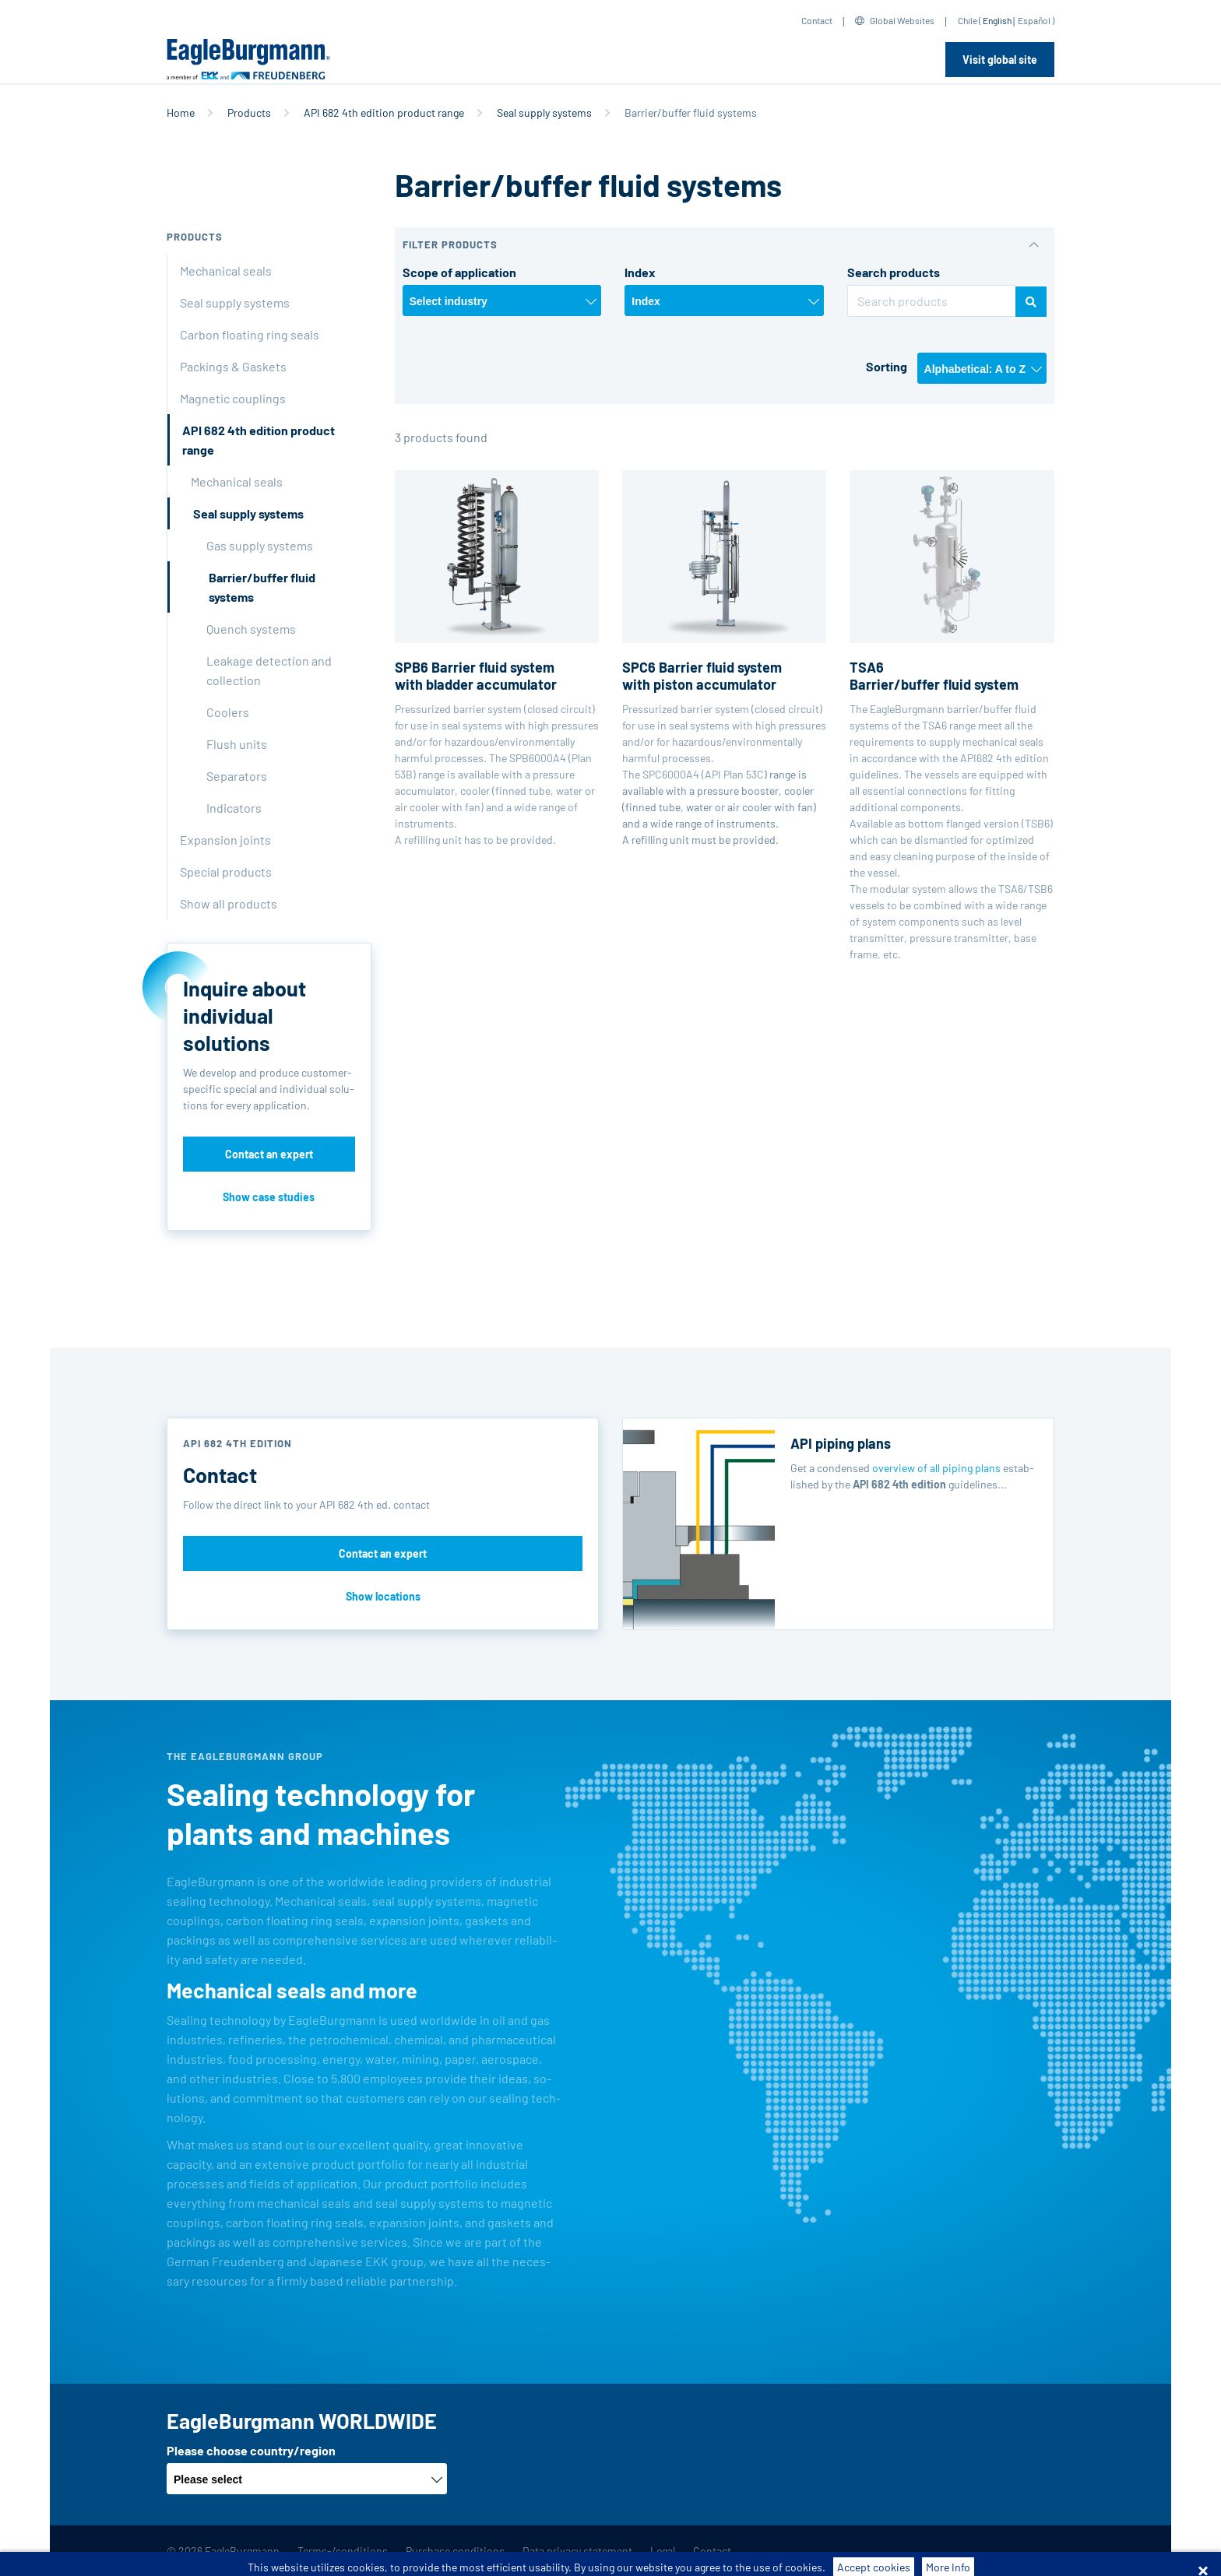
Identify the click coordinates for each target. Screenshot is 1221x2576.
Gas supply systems (259, 545)
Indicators (234, 807)
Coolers (227, 712)
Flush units (236, 743)
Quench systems (251, 628)
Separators (236, 775)
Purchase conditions (455, 2550)
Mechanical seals (226, 270)
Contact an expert (269, 1154)
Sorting (886, 366)
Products (249, 112)
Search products (893, 272)
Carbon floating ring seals (249, 334)
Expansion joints (225, 839)
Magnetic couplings (233, 398)
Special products (226, 871)
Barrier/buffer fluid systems (262, 587)
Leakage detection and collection (269, 670)
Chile (967, 20)
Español (1034, 20)
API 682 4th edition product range (384, 112)
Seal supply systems (544, 112)
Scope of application (459, 272)
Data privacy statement (577, 2550)
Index (640, 272)
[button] (725, 245)
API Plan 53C (734, 774)
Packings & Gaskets (233, 366)
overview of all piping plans (936, 1467)
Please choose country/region (251, 2450)
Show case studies (269, 1197)
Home (181, 112)
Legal (662, 2550)
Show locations (383, 1596)
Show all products (228, 903)
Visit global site (999, 59)
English (997, 20)
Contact (816, 20)
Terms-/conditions (342, 2550)
